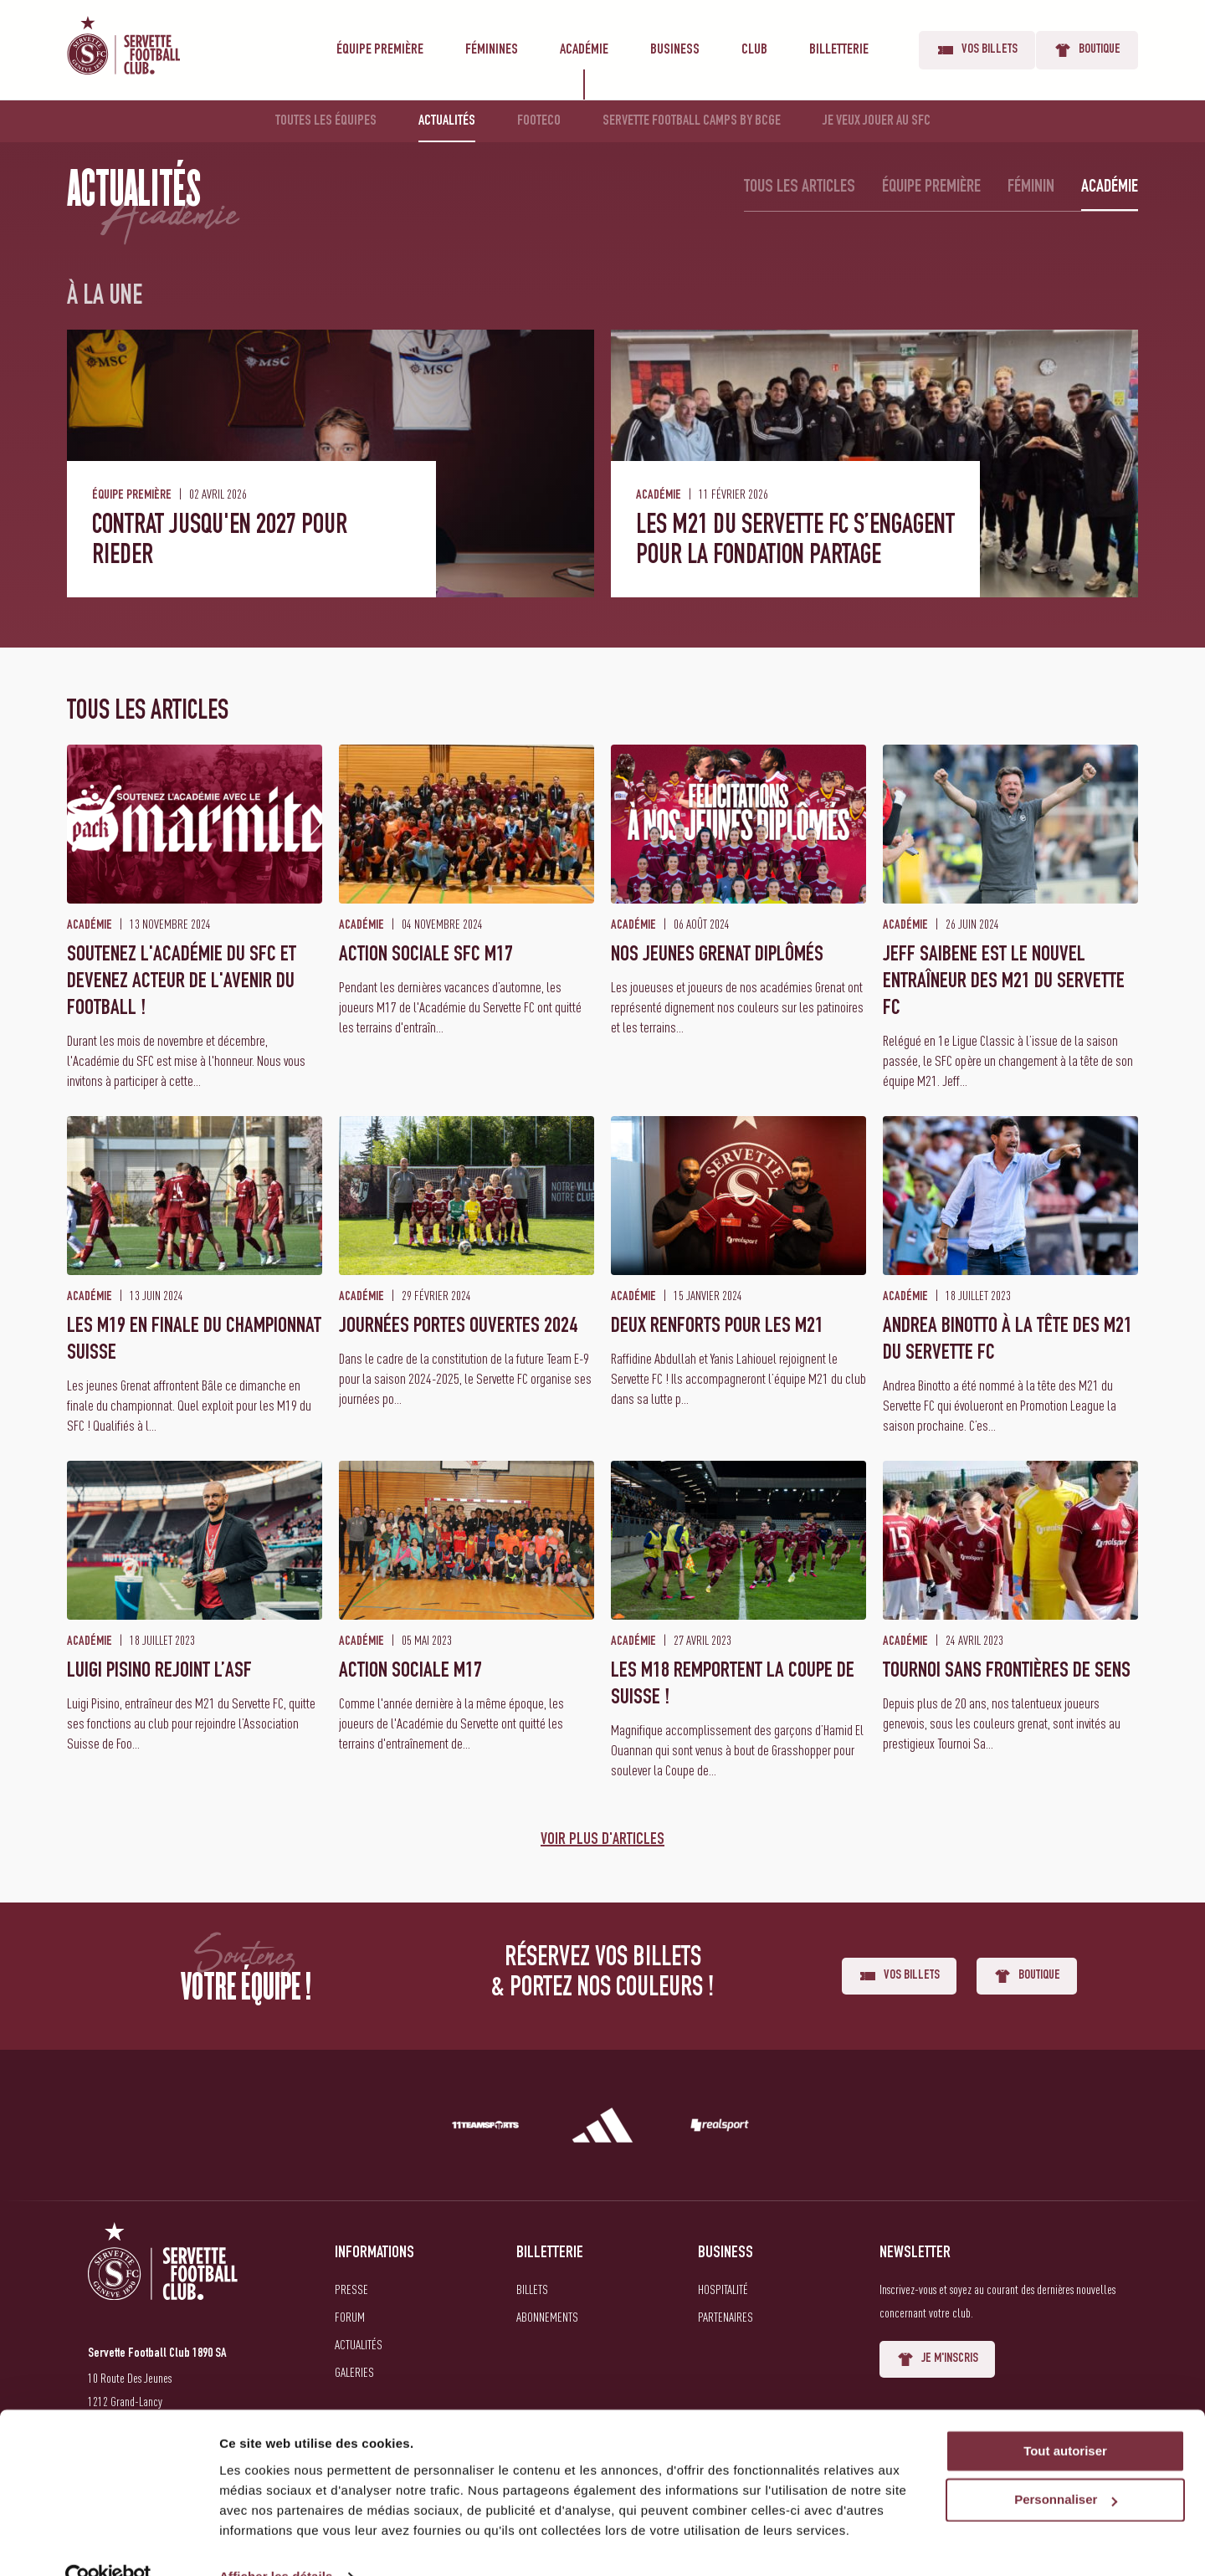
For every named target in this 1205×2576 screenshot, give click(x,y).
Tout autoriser (1065, 2417)
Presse (351, 2289)
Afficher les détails (275, 2543)
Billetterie (839, 50)
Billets (532, 2289)
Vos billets (977, 50)
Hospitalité (723, 2289)
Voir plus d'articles (602, 1840)
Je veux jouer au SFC (877, 121)
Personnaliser (1065, 2467)
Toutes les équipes (326, 121)
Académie (584, 50)
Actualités (446, 121)
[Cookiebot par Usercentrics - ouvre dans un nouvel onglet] (108, 2543)
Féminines (491, 50)
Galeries (354, 2371)
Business (675, 50)
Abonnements (547, 2316)
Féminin (1031, 187)
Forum (350, 2316)
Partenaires (725, 2316)
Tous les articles (799, 187)
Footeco (539, 121)
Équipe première (379, 50)
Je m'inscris (937, 2359)
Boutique (1087, 50)
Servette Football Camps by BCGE (691, 121)
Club (754, 50)
